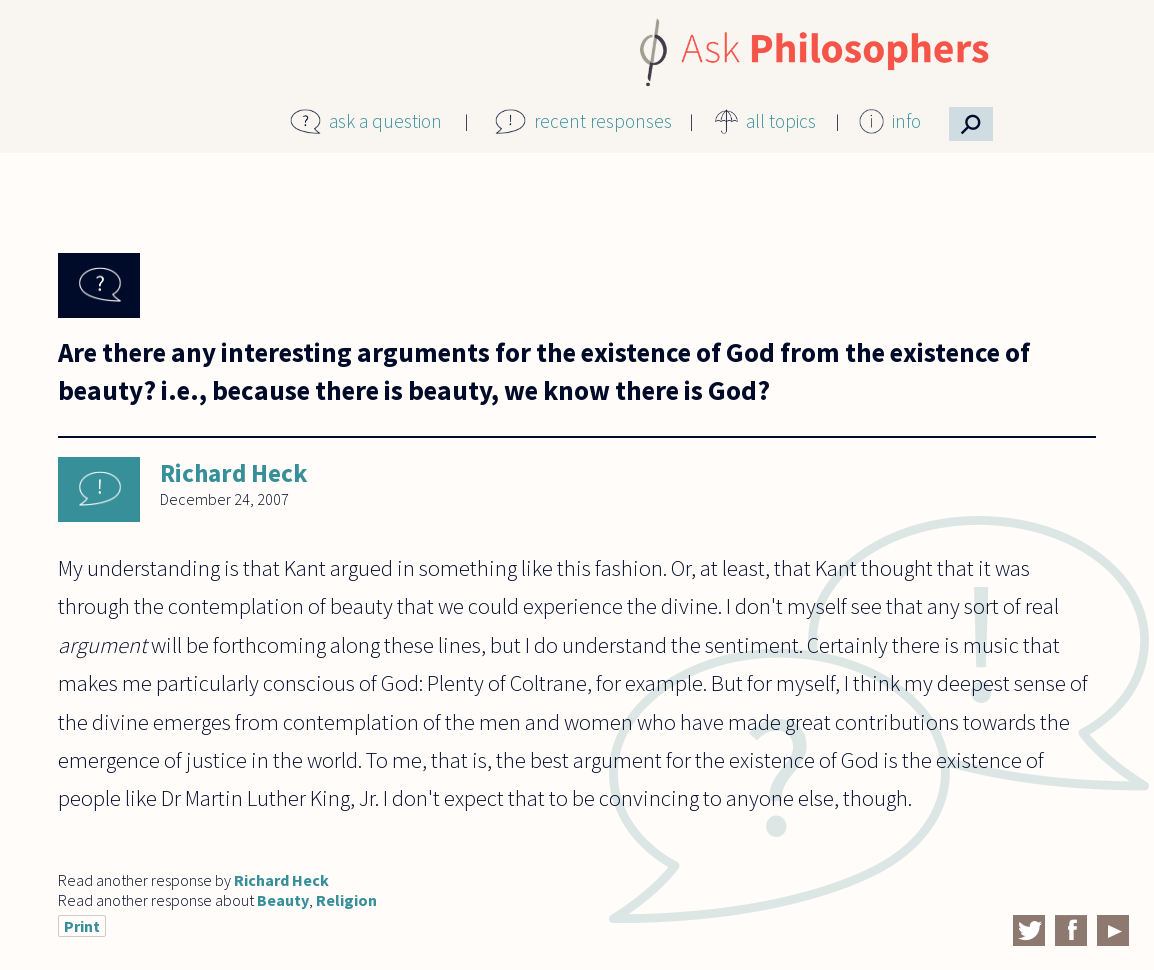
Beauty (283, 900)
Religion (346, 900)
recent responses (603, 121)
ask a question (385, 121)
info (906, 121)
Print (82, 926)
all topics (781, 121)
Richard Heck (233, 473)
